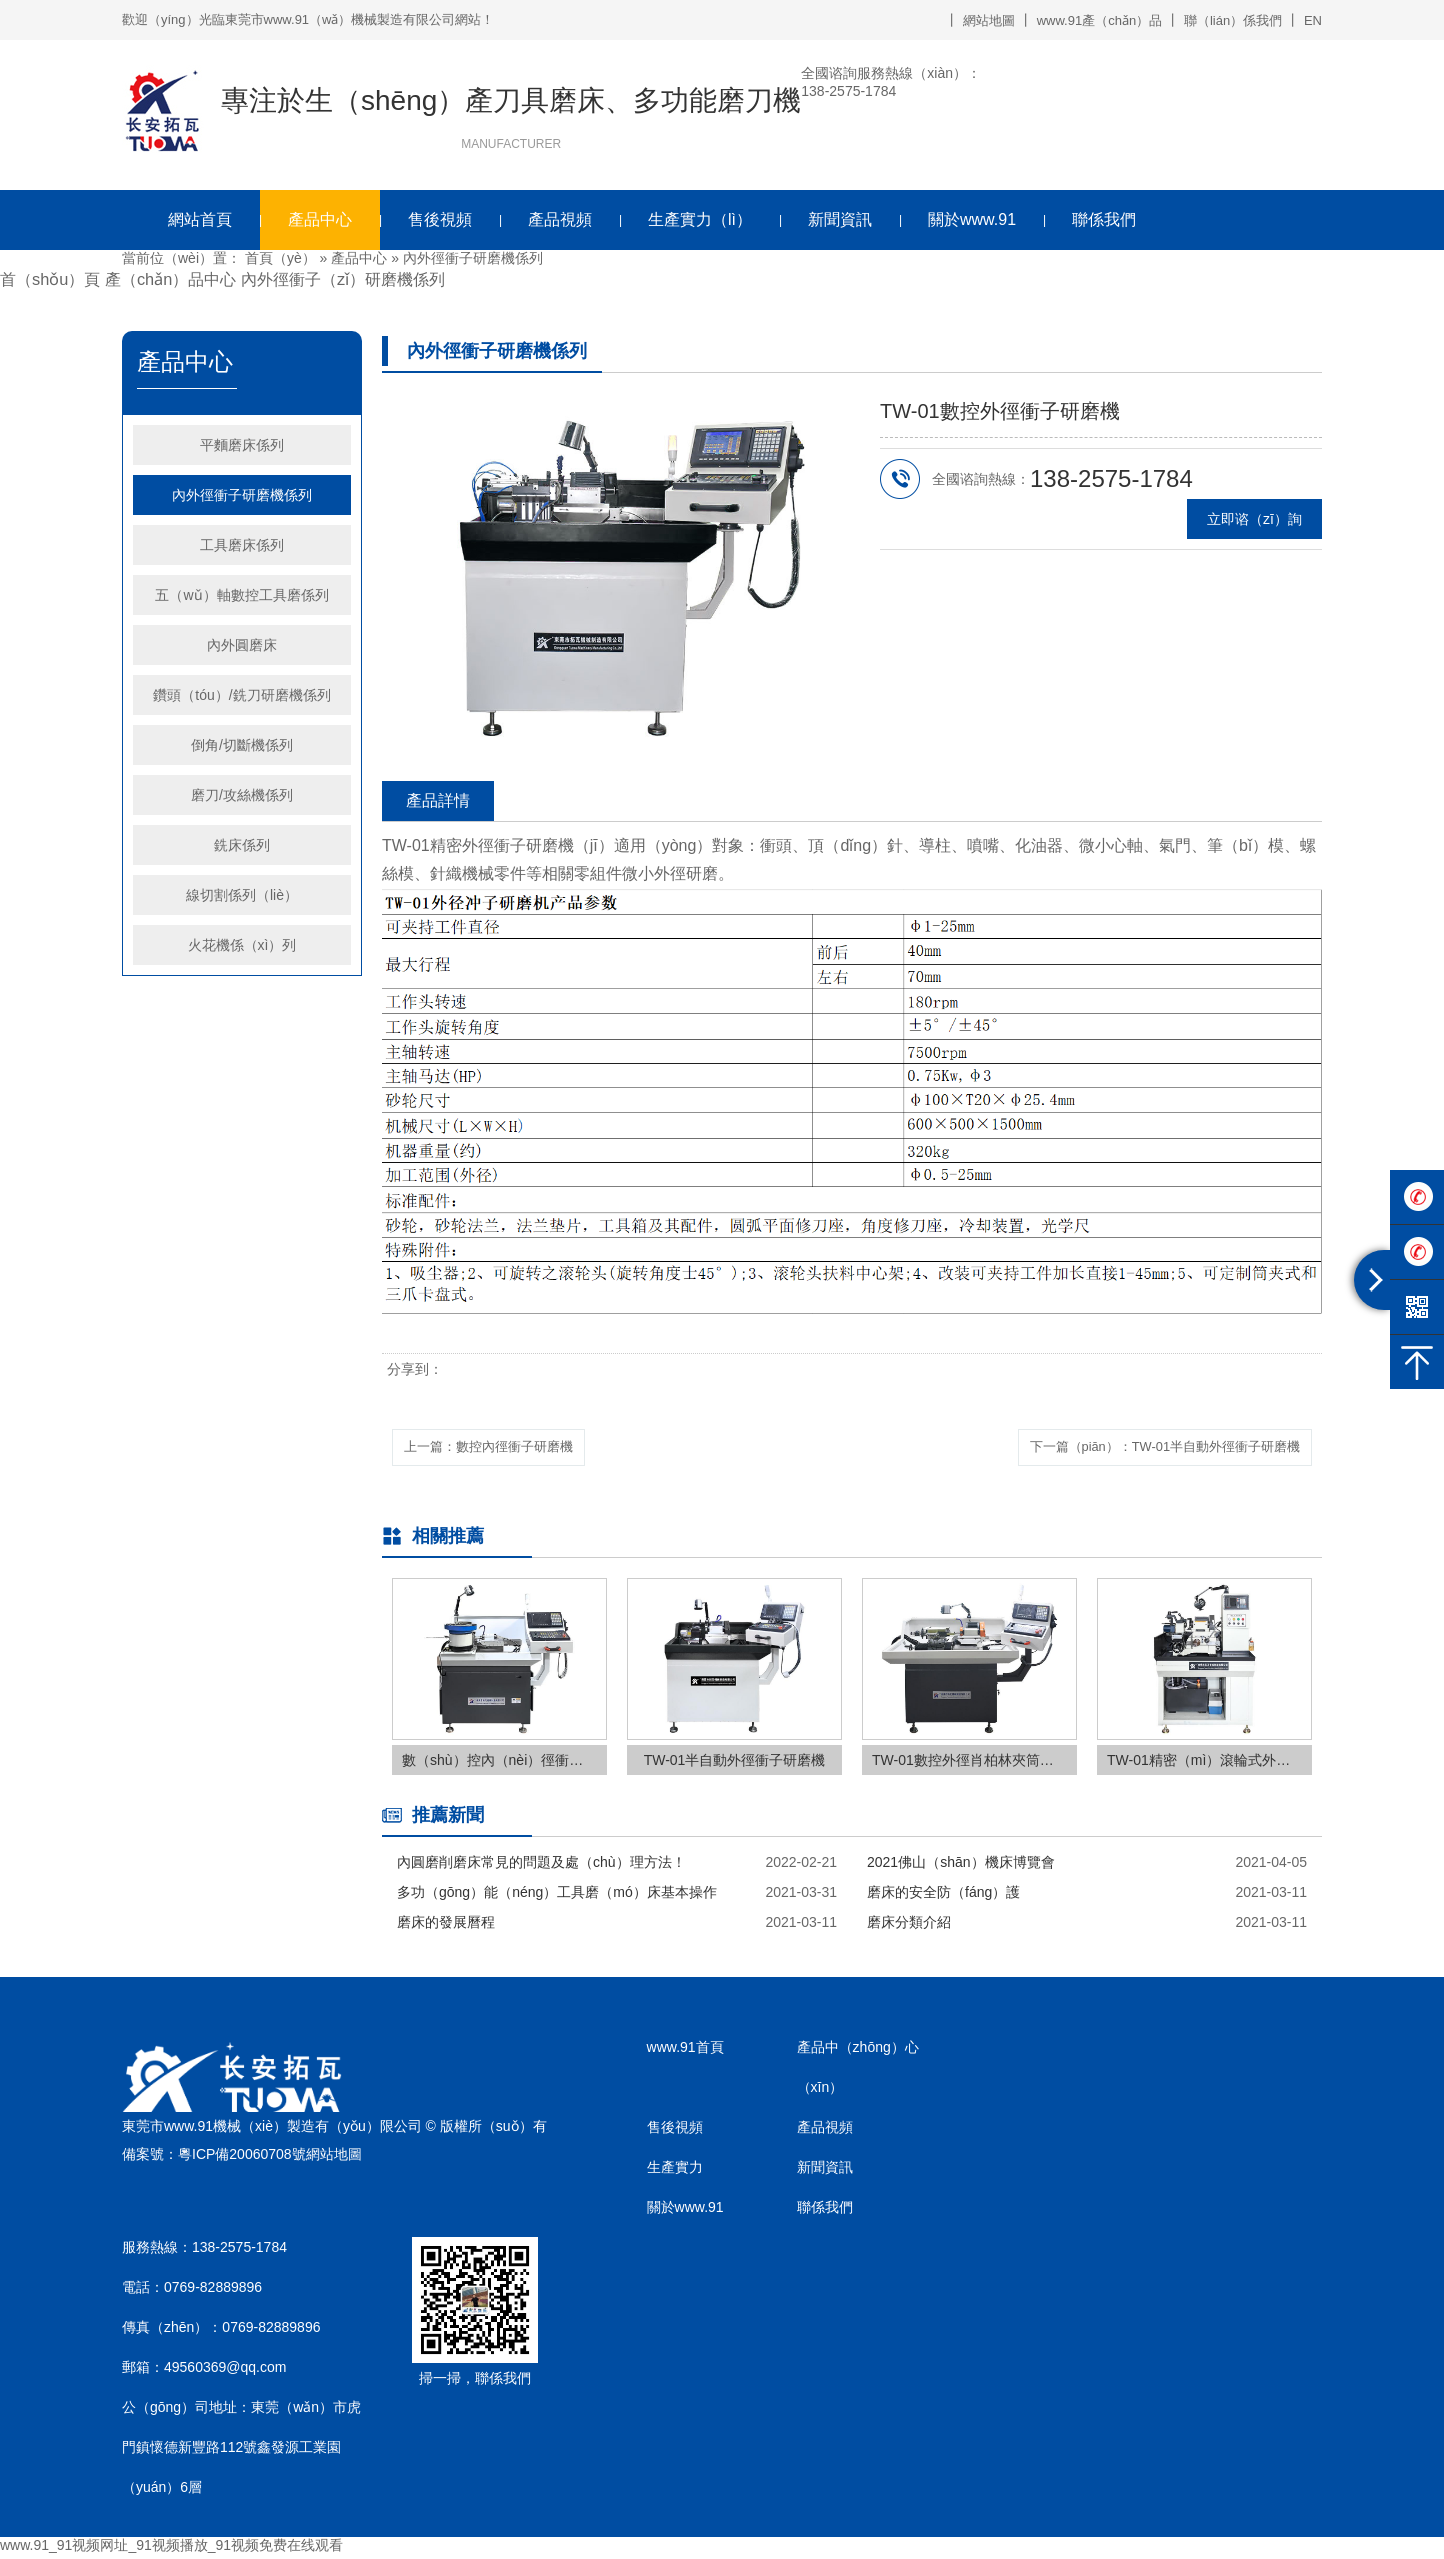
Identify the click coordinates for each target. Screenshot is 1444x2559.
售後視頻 (440, 219)
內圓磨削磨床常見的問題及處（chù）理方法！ (541, 1866)
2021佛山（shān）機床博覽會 (961, 1866)
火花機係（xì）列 (242, 945)
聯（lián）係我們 (1233, 20)
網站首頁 (200, 219)
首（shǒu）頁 (50, 279)
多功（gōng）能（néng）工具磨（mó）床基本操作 (557, 1896)
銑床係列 (242, 845)
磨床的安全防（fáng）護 (943, 1896)
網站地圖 (989, 20)
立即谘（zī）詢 (1254, 519)
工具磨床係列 (242, 545)
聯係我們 (1104, 219)
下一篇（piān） (1150, 1448)
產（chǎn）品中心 (170, 279)
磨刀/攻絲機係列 (242, 795)
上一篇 (499, 1448)
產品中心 (320, 219)
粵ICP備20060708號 (242, 2157)
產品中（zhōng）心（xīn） (858, 2071)
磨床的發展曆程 (446, 1926)
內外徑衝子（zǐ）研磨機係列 (343, 279)
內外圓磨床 (242, 645)
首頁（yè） (280, 258)
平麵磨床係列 (242, 445)
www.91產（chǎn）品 (1099, 20)
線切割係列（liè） (242, 895)
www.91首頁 (685, 2051)
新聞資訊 (840, 219)
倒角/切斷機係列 (242, 745)
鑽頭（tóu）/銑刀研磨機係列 (241, 695)
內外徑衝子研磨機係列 (473, 258)
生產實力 (675, 2171)
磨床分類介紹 (909, 1926)
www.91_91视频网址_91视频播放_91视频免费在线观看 (171, 2549)
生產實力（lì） (700, 219)
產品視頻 (560, 219)
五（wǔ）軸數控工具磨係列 (241, 595)
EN (1313, 20)
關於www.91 (972, 219)
